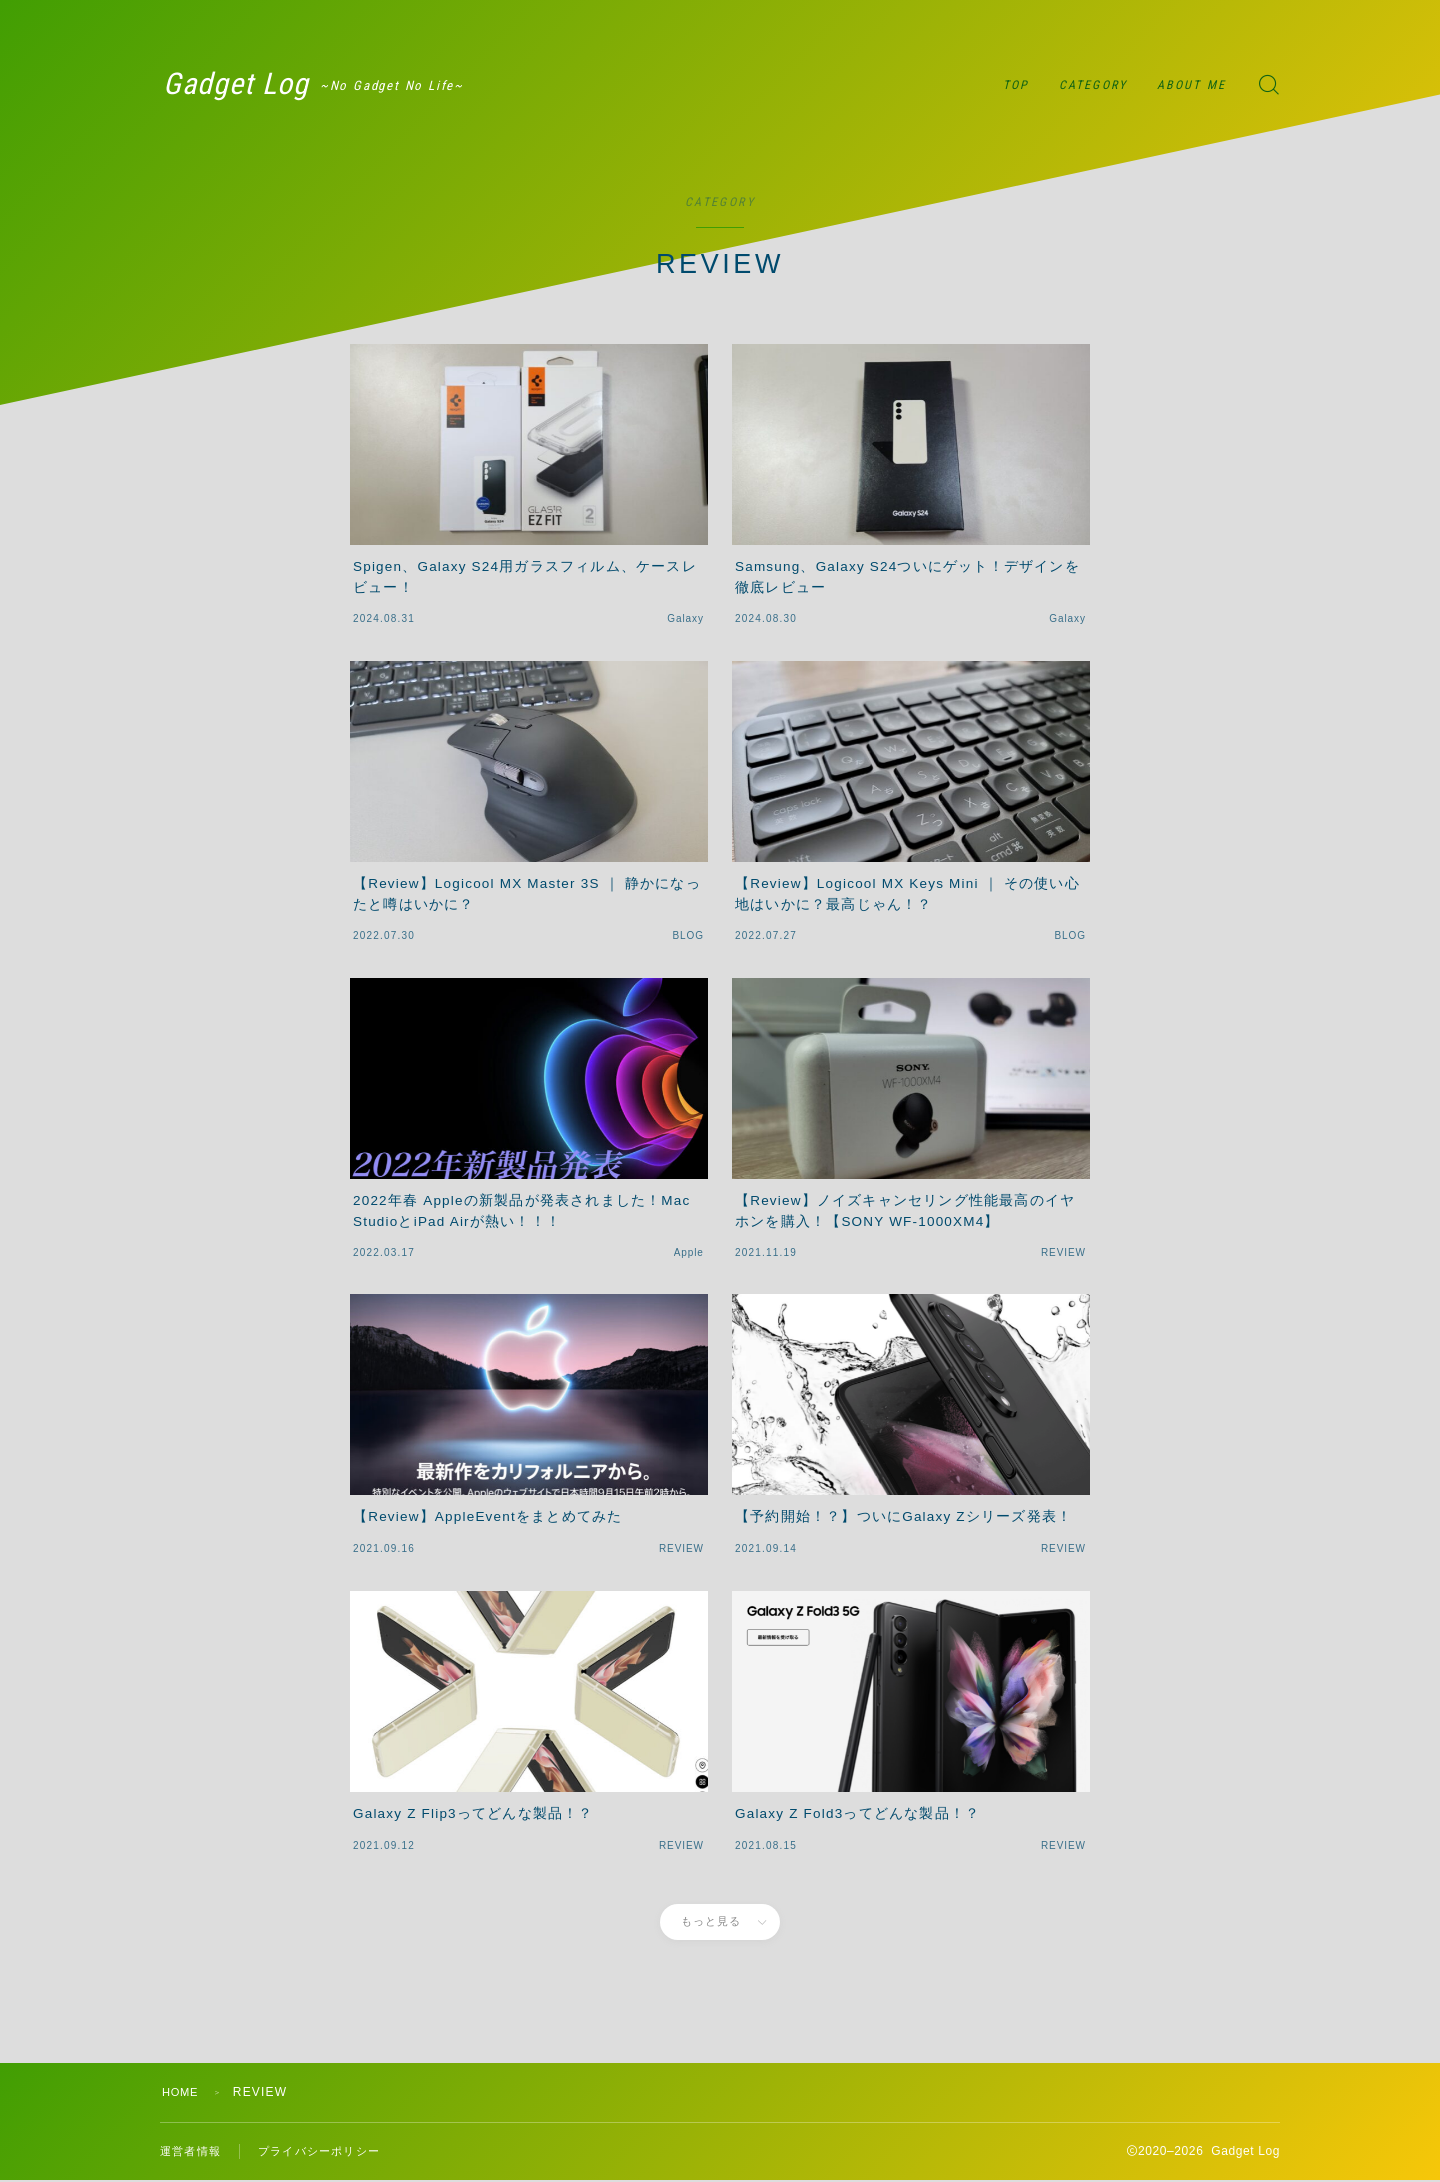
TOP (1016, 85)
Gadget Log (259, 85)
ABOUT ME (1191, 85)
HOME (182, 2092)
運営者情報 (193, 2152)
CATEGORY (1093, 85)
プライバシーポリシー (329, 2152)
